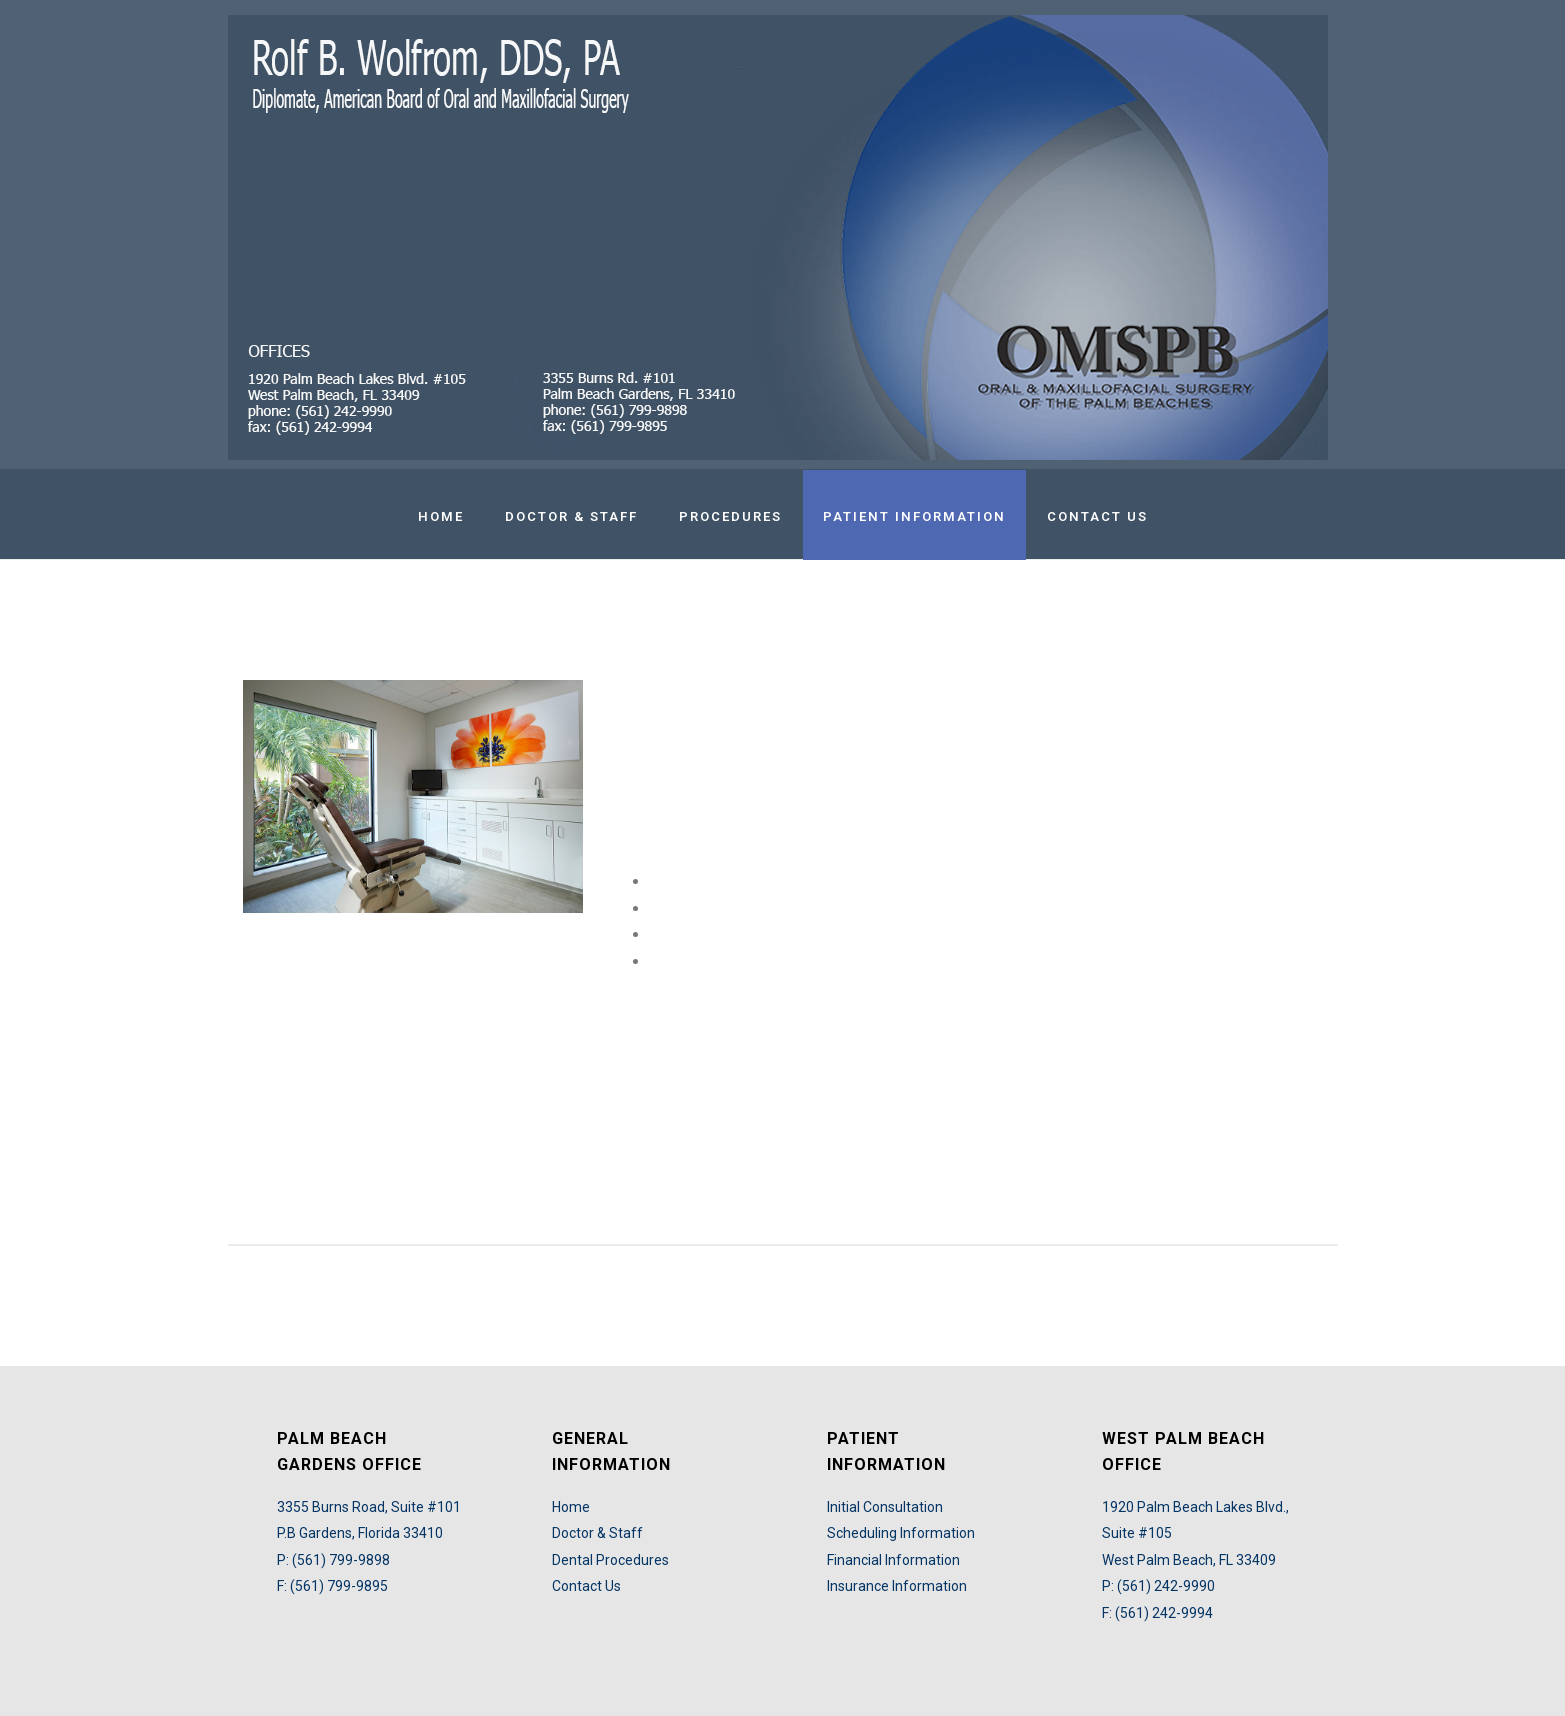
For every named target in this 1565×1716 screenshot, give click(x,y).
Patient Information (914, 516)
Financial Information (893, 1560)
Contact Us (1097, 516)
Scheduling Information (901, 1533)
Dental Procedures (610, 1560)
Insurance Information (897, 1586)
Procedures (730, 516)
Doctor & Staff (571, 516)
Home (441, 516)
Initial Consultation (885, 1507)
